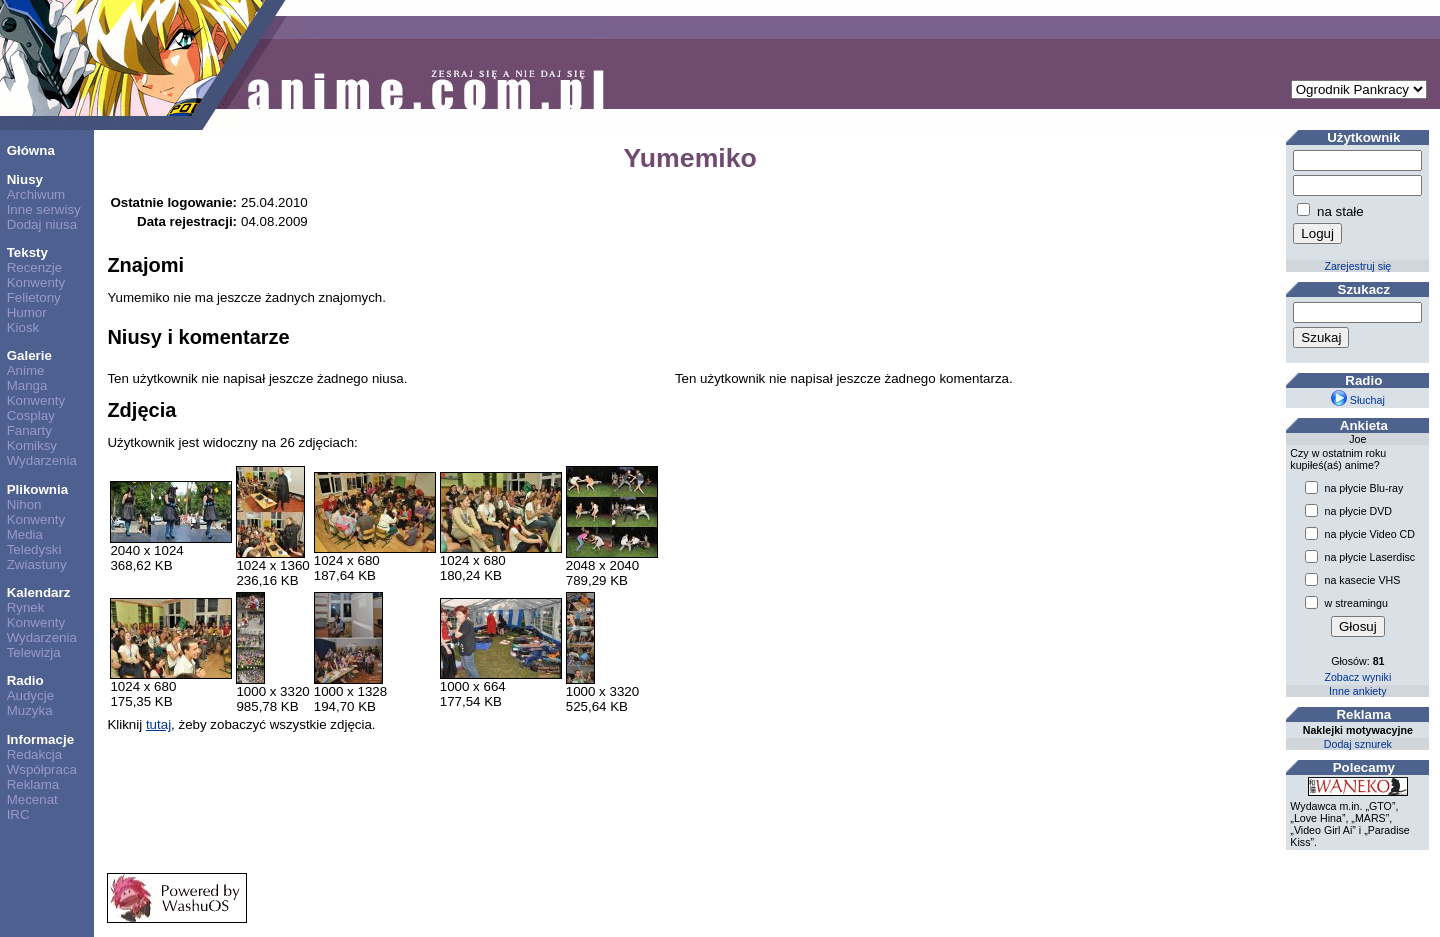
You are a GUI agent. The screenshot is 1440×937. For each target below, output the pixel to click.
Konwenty (36, 282)
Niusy (25, 179)
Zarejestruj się (1357, 266)
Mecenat (32, 799)
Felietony (34, 297)
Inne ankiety (1357, 691)
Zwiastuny (37, 564)
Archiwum (36, 194)
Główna (31, 150)
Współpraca (42, 769)
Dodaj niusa (42, 224)
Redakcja (35, 754)
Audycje (30, 695)
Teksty (27, 252)
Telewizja (34, 652)
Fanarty (29, 430)
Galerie (29, 355)
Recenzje (35, 267)
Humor (27, 312)
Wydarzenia (42, 460)
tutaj (158, 724)
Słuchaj (1358, 400)
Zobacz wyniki (1357, 677)
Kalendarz (39, 592)
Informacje (40, 739)
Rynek (26, 607)
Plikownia (37, 489)
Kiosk (23, 327)
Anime (26, 370)
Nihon (24, 504)
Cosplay (31, 415)
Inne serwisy (44, 209)
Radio (25, 680)
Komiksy (32, 445)
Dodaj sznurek (1358, 744)
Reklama (33, 784)
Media (25, 534)
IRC (18, 814)
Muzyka (30, 710)
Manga (27, 385)
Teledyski (34, 549)
